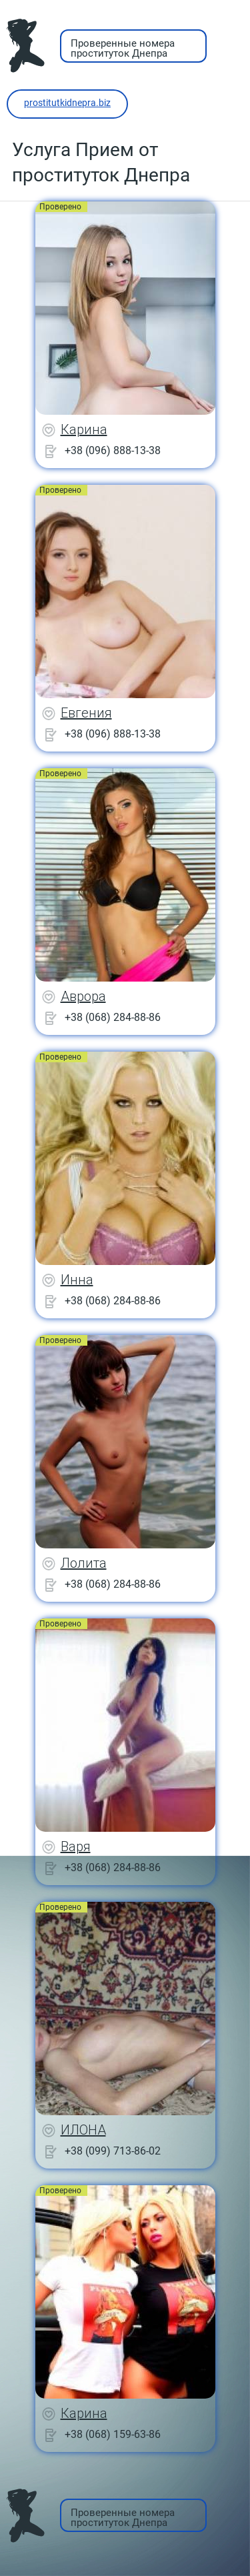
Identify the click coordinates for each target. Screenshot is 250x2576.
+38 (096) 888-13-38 (113, 450)
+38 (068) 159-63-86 (113, 2434)
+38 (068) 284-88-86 (113, 1017)
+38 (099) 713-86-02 (113, 2151)
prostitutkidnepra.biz (67, 102)
